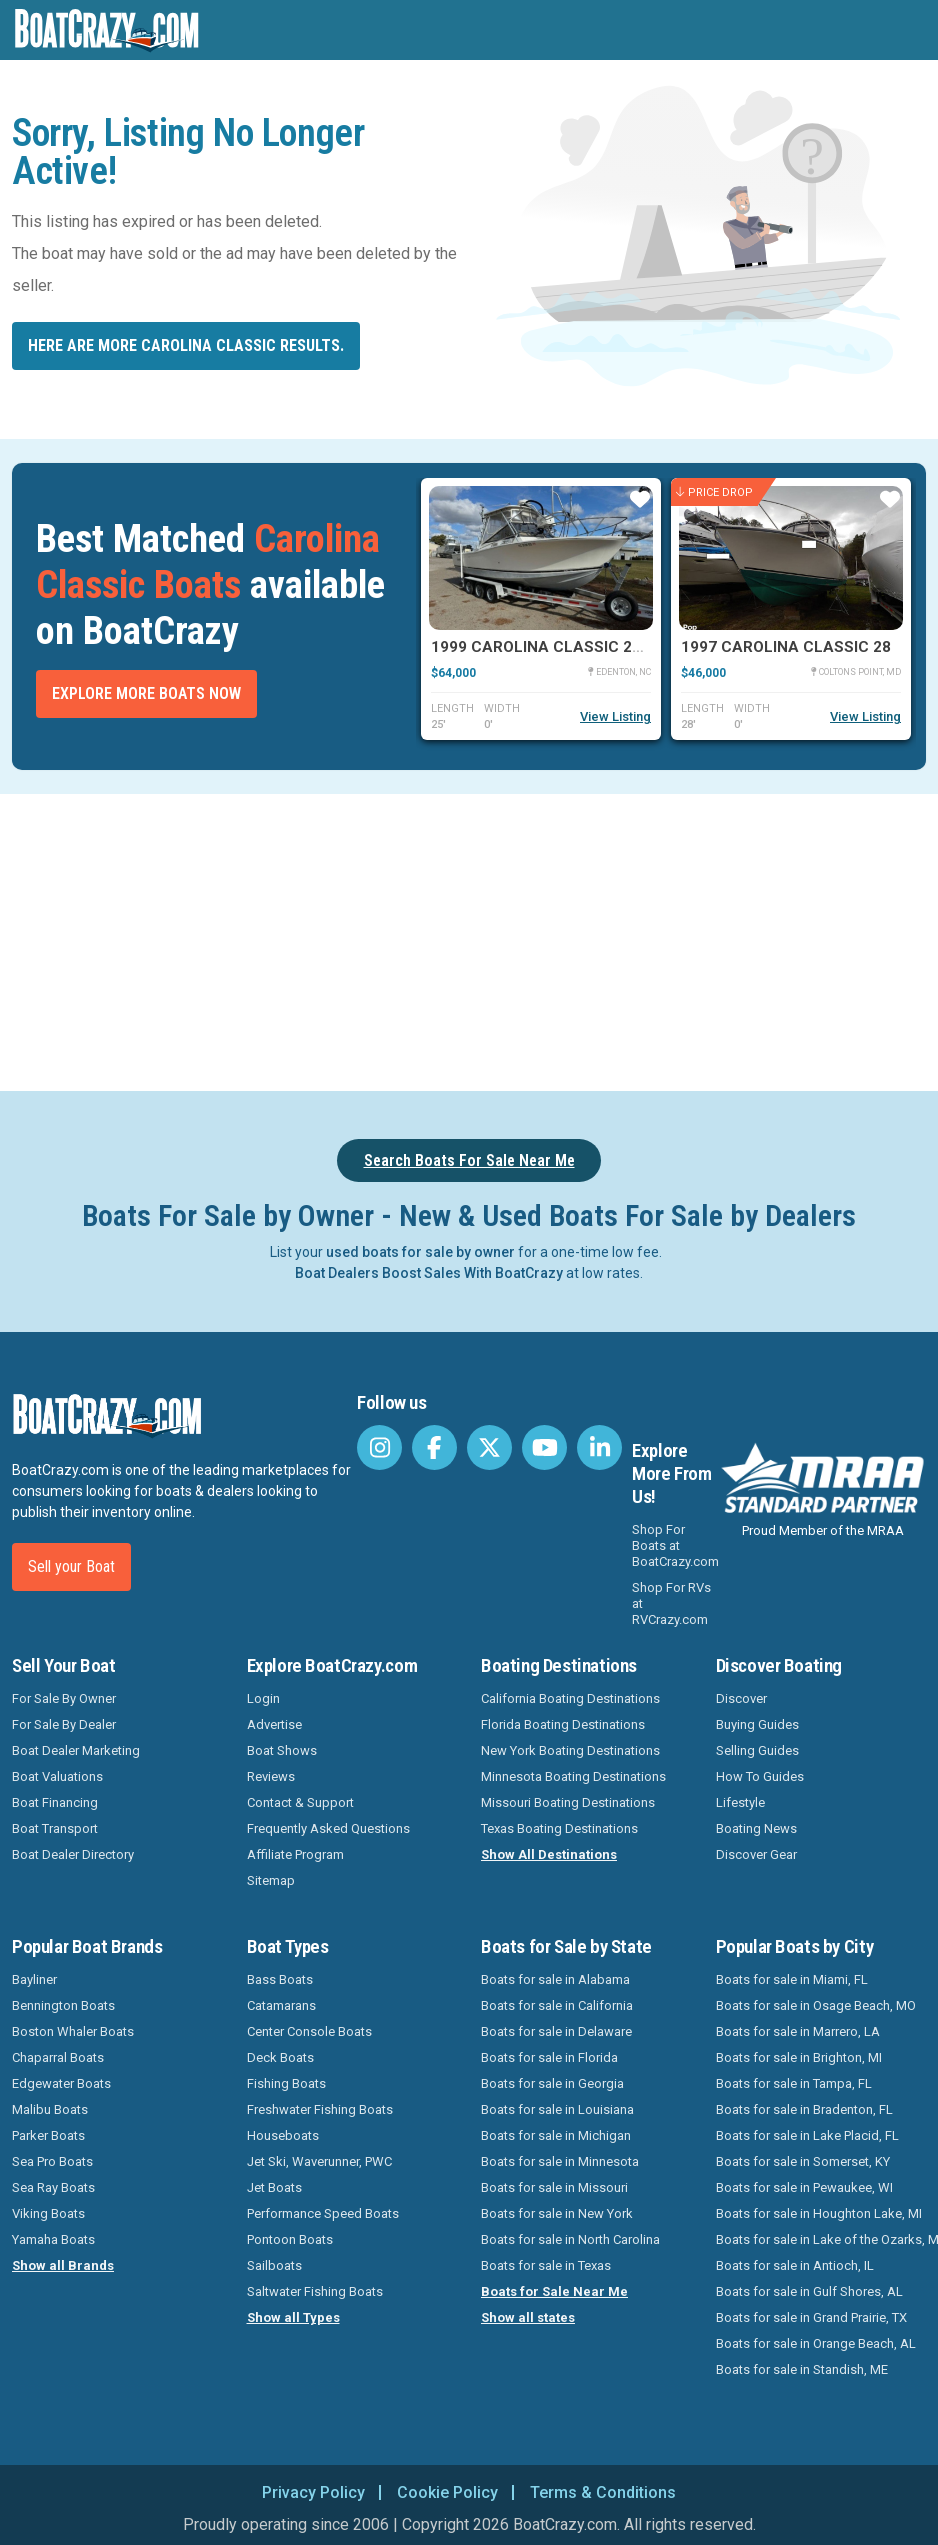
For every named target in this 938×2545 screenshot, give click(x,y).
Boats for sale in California (557, 2005)
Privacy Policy (313, 2492)
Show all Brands (63, 2265)
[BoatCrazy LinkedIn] (599, 1447)
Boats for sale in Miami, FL (792, 1979)
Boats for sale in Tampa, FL (794, 2083)
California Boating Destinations (570, 1698)
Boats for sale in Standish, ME (802, 2369)
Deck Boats (280, 2057)
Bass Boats (280, 1979)
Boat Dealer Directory (73, 1854)
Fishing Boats (286, 2083)
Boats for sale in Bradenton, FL (804, 2109)
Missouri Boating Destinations (568, 1802)
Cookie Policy (447, 2492)
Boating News (756, 1828)
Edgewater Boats (61, 2083)
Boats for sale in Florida (549, 2057)
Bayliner (34, 1979)
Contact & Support (300, 1802)
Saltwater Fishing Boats (315, 2291)
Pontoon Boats (290, 2239)
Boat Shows (282, 1750)
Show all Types (293, 2317)
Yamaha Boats (53, 2239)
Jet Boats (274, 2187)
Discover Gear (756, 1854)
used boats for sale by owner (420, 1252)
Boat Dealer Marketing (76, 1750)
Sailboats (274, 2265)
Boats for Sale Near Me (554, 2291)
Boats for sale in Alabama (555, 1979)
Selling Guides (757, 1750)
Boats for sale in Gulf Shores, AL (809, 2291)
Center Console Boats (309, 2031)
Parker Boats (48, 2135)
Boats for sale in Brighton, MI (799, 2057)
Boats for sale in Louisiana (557, 2109)
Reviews (271, 1776)
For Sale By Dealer (64, 1724)
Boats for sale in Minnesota (560, 2161)
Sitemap (271, 1880)
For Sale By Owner (64, 1698)
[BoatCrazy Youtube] (544, 1447)
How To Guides (760, 1776)
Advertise (274, 1724)
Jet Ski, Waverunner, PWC (319, 2161)
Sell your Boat (71, 1566)
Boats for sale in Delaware (556, 2031)
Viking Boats (48, 2213)
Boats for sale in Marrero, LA (798, 2031)
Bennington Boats (63, 2005)
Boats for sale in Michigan (556, 2135)
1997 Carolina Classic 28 (786, 647)
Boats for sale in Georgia (552, 2083)
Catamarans (281, 2005)
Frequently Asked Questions (328, 1828)
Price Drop (714, 492)
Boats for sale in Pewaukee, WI (804, 2187)
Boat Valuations (57, 1776)
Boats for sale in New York (557, 2213)
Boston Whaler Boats (73, 2031)
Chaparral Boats (58, 2057)
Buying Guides (757, 1724)
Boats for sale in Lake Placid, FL (807, 2135)
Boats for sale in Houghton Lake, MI (819, 2213)
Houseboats (283, 2135)
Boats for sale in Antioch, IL (795, 2265)
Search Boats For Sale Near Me (469, 1160)
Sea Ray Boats (53, 2187)
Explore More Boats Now (146, 693)
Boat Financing (55, 1802)
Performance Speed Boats (323, 2213)
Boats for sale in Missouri (554, 2187)
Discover (741, 1698)
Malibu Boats (50, 2109)
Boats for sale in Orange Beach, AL (816, 2343)
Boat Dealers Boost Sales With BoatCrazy (429, 1273)
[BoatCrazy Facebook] (434, 1447)
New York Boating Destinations (570, 1750)
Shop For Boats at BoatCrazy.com (675, 1545)
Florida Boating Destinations (563, 1724)
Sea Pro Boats (52, 2161)
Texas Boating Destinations (559, 1828)
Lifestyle (740, 1802)
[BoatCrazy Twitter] (489, 1447)
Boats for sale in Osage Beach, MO (816, 2005)
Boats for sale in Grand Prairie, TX (811, 2317)
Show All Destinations (549, 1854)
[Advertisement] (469, 939)
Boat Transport (55, 1828)
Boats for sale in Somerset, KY (803, 2161)
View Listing (615, 716)
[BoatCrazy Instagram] (379, 1447)
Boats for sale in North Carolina (570, 2239)
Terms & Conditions (603, 2492)
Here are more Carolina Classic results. (186, 345)
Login (263, 1698)
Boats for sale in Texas (546, 2265)
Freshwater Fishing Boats (320, 2109)
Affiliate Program (295, 1854)
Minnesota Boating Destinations (573, 1776)
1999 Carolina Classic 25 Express (572, 647)
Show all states (528, 2317)
